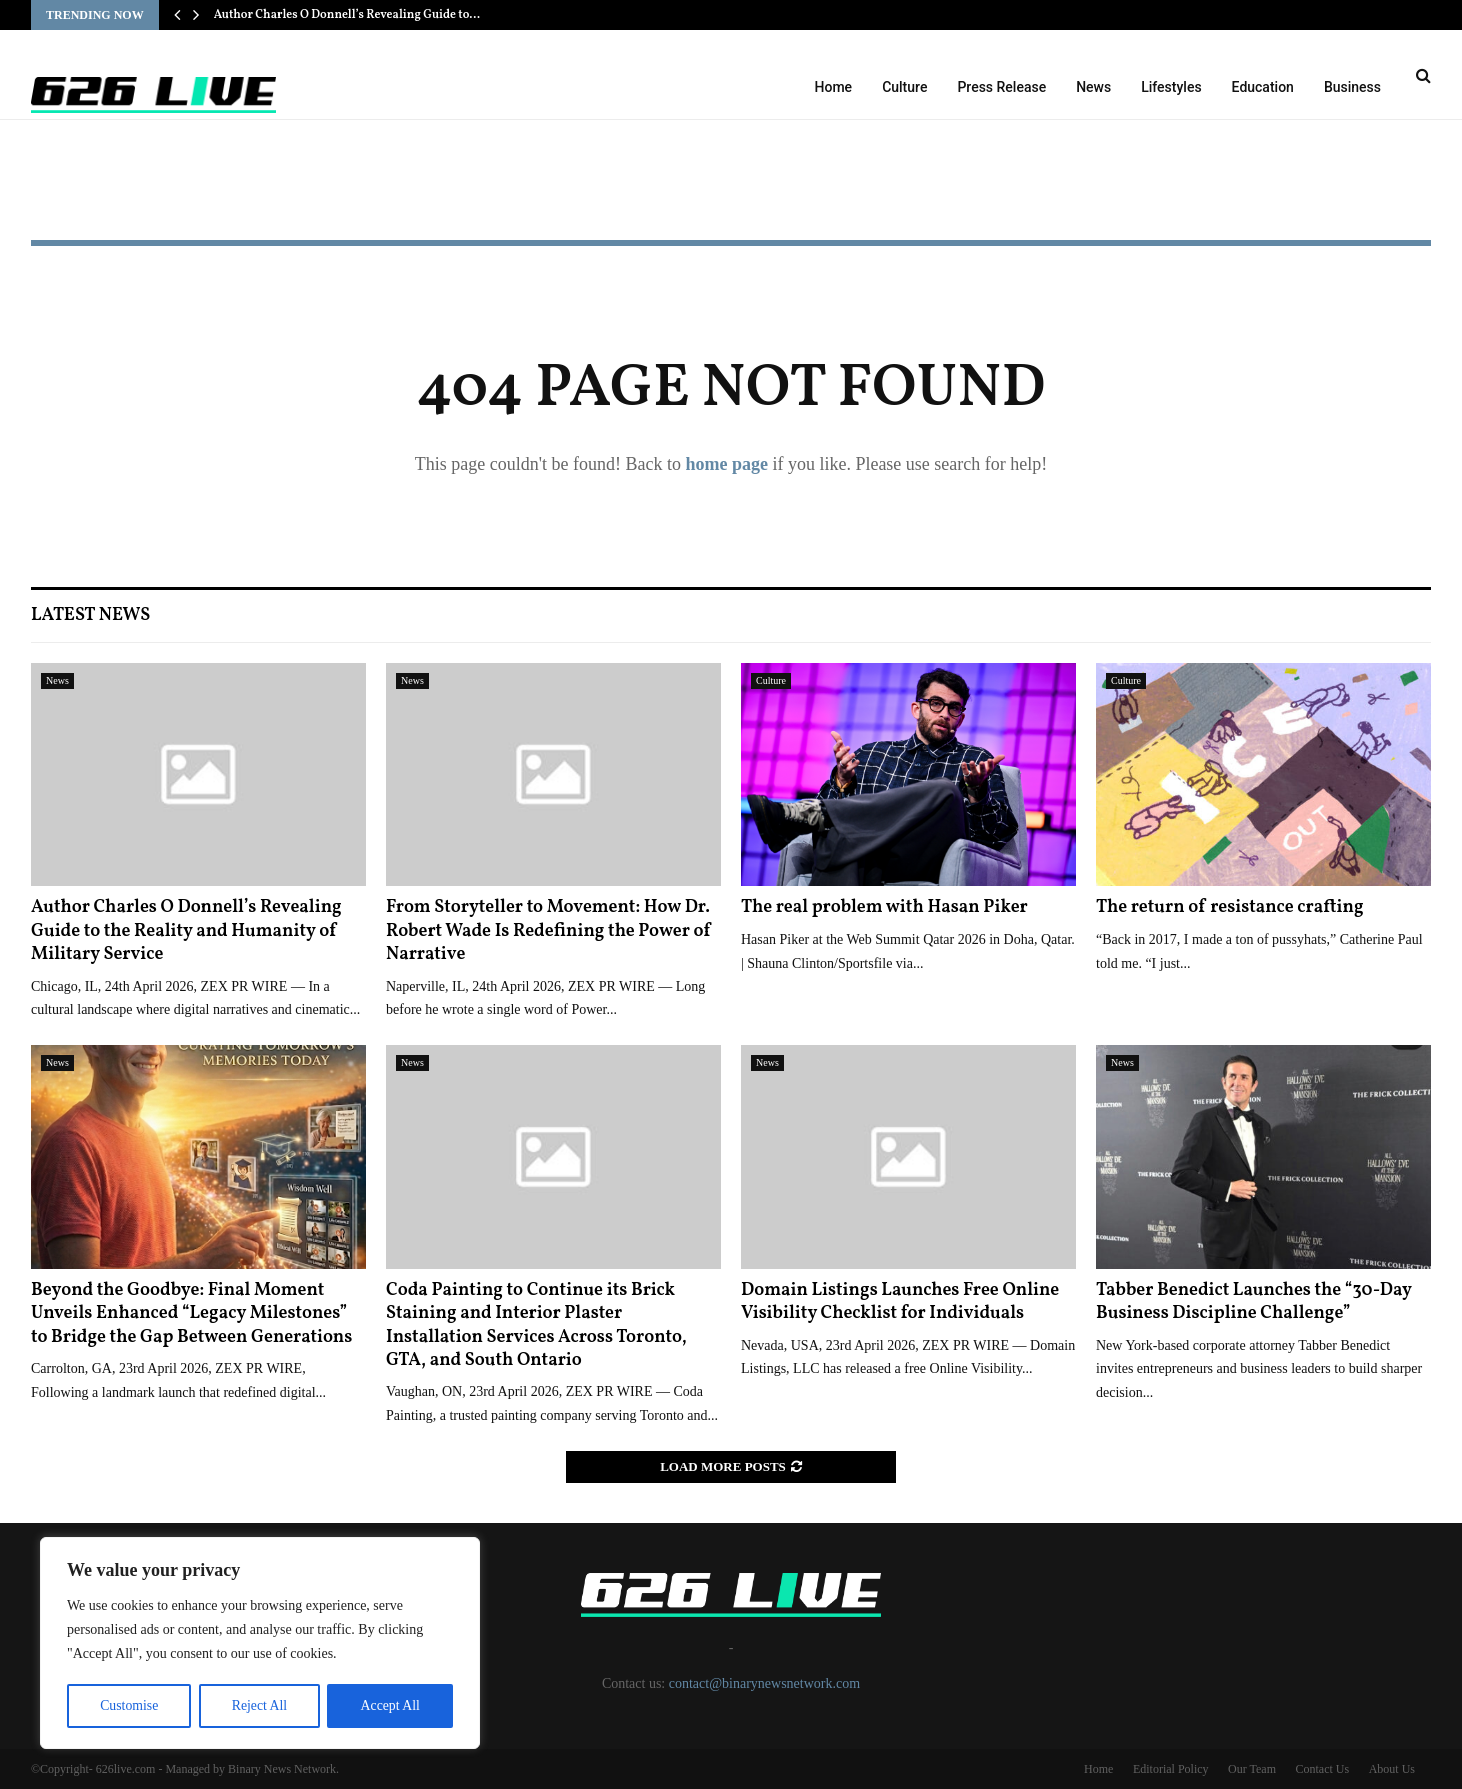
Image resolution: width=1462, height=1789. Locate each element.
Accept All (390, 1705)
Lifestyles (1171, 87)
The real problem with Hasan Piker (884, 907)
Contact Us (1322, 1769)
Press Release (1001, 87)
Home (834, 87)
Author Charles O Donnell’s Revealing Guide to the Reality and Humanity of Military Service (186, 931)
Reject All (259, 1705)
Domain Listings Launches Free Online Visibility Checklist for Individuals (900, 1302)
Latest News (90, 615)
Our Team (1252, 1769)
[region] (260, 1644)
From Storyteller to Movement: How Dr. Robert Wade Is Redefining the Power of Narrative (549, 931)
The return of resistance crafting (1230, 907)
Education (1263, 87)
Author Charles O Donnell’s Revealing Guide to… (347, 15)
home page (726, 464)
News (1093, 87)
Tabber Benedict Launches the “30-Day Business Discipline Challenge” (1254, 1302)
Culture (904, 87)
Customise (128, 1705)
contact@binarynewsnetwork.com (764, 1683)
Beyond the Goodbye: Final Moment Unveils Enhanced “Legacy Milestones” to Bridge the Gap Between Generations (191, 1314)
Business (1352, 87)
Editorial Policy (1171, 1769)
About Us (1392, 1769)
